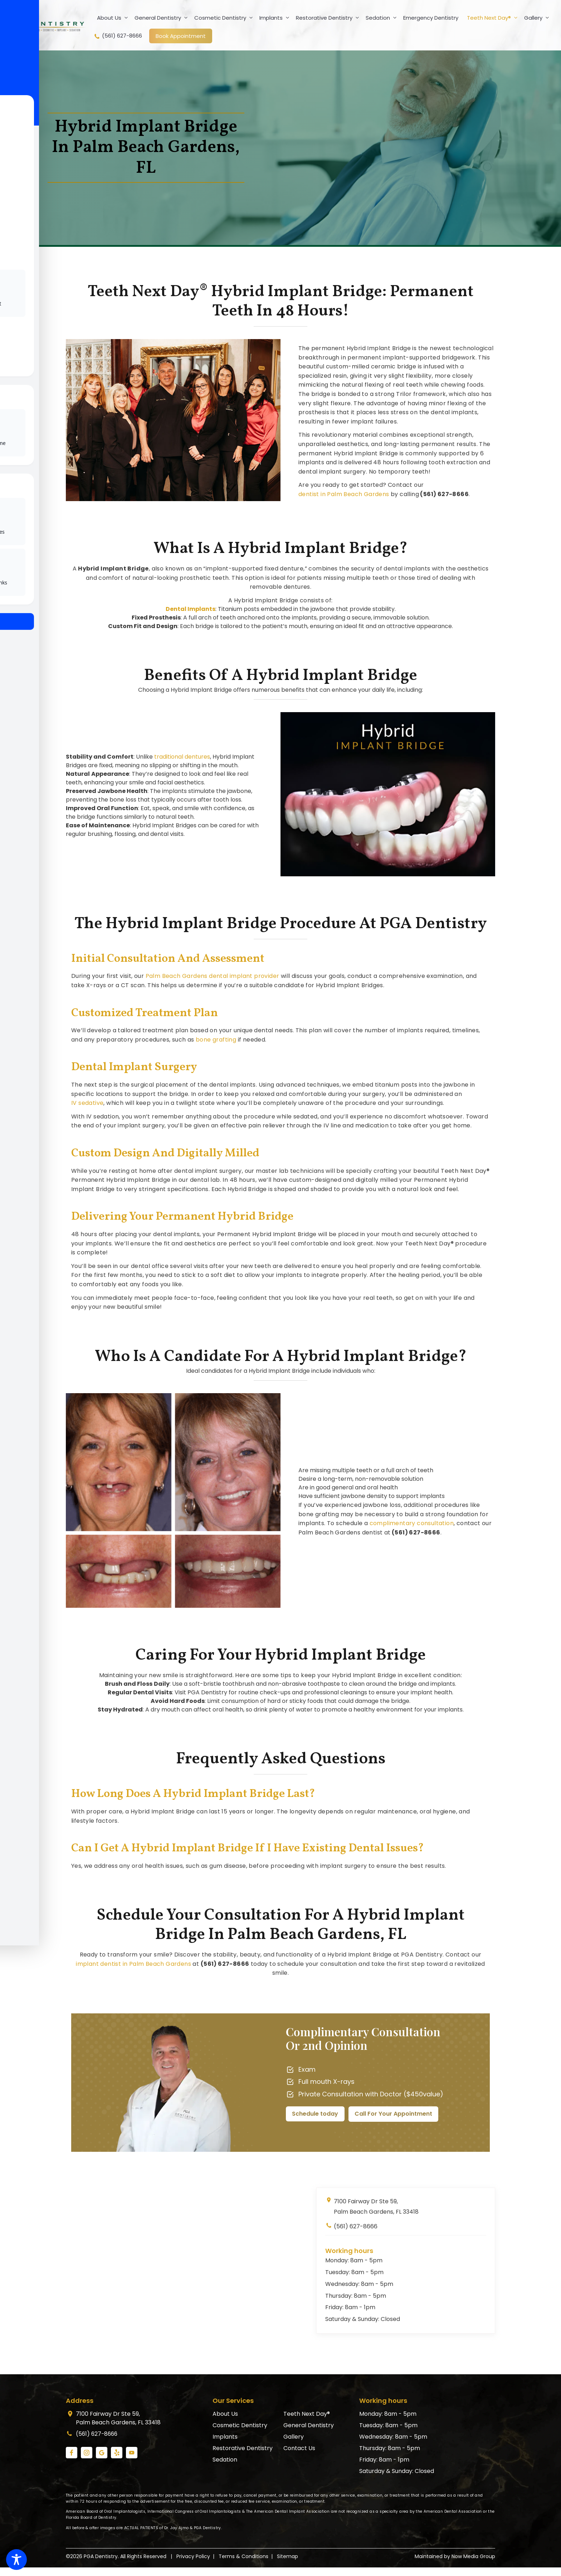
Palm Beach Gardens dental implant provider (212, 976)
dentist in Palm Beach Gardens (343, 494)
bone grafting (216, 1039)
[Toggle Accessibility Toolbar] (16, 2559)
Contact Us (299, 2448)
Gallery (538, 18)
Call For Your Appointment (394, 2114)
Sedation (383, 18)
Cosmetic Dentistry (225, 18)
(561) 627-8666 (117, 36)
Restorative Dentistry (329, 18)
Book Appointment (181, 36)
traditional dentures (182, 757)
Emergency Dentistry (430, 17)
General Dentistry (163, 18)
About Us (114, 18)
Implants (275, 18)
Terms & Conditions (243, 2556)
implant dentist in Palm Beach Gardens (133, 1964)
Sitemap (287, 2556)
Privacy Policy (193, 2556)
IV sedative (87, 1103)
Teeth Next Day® (494, 18)
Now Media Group (473, 2556)
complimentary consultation (412, 1523)
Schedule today (315, 2114)
